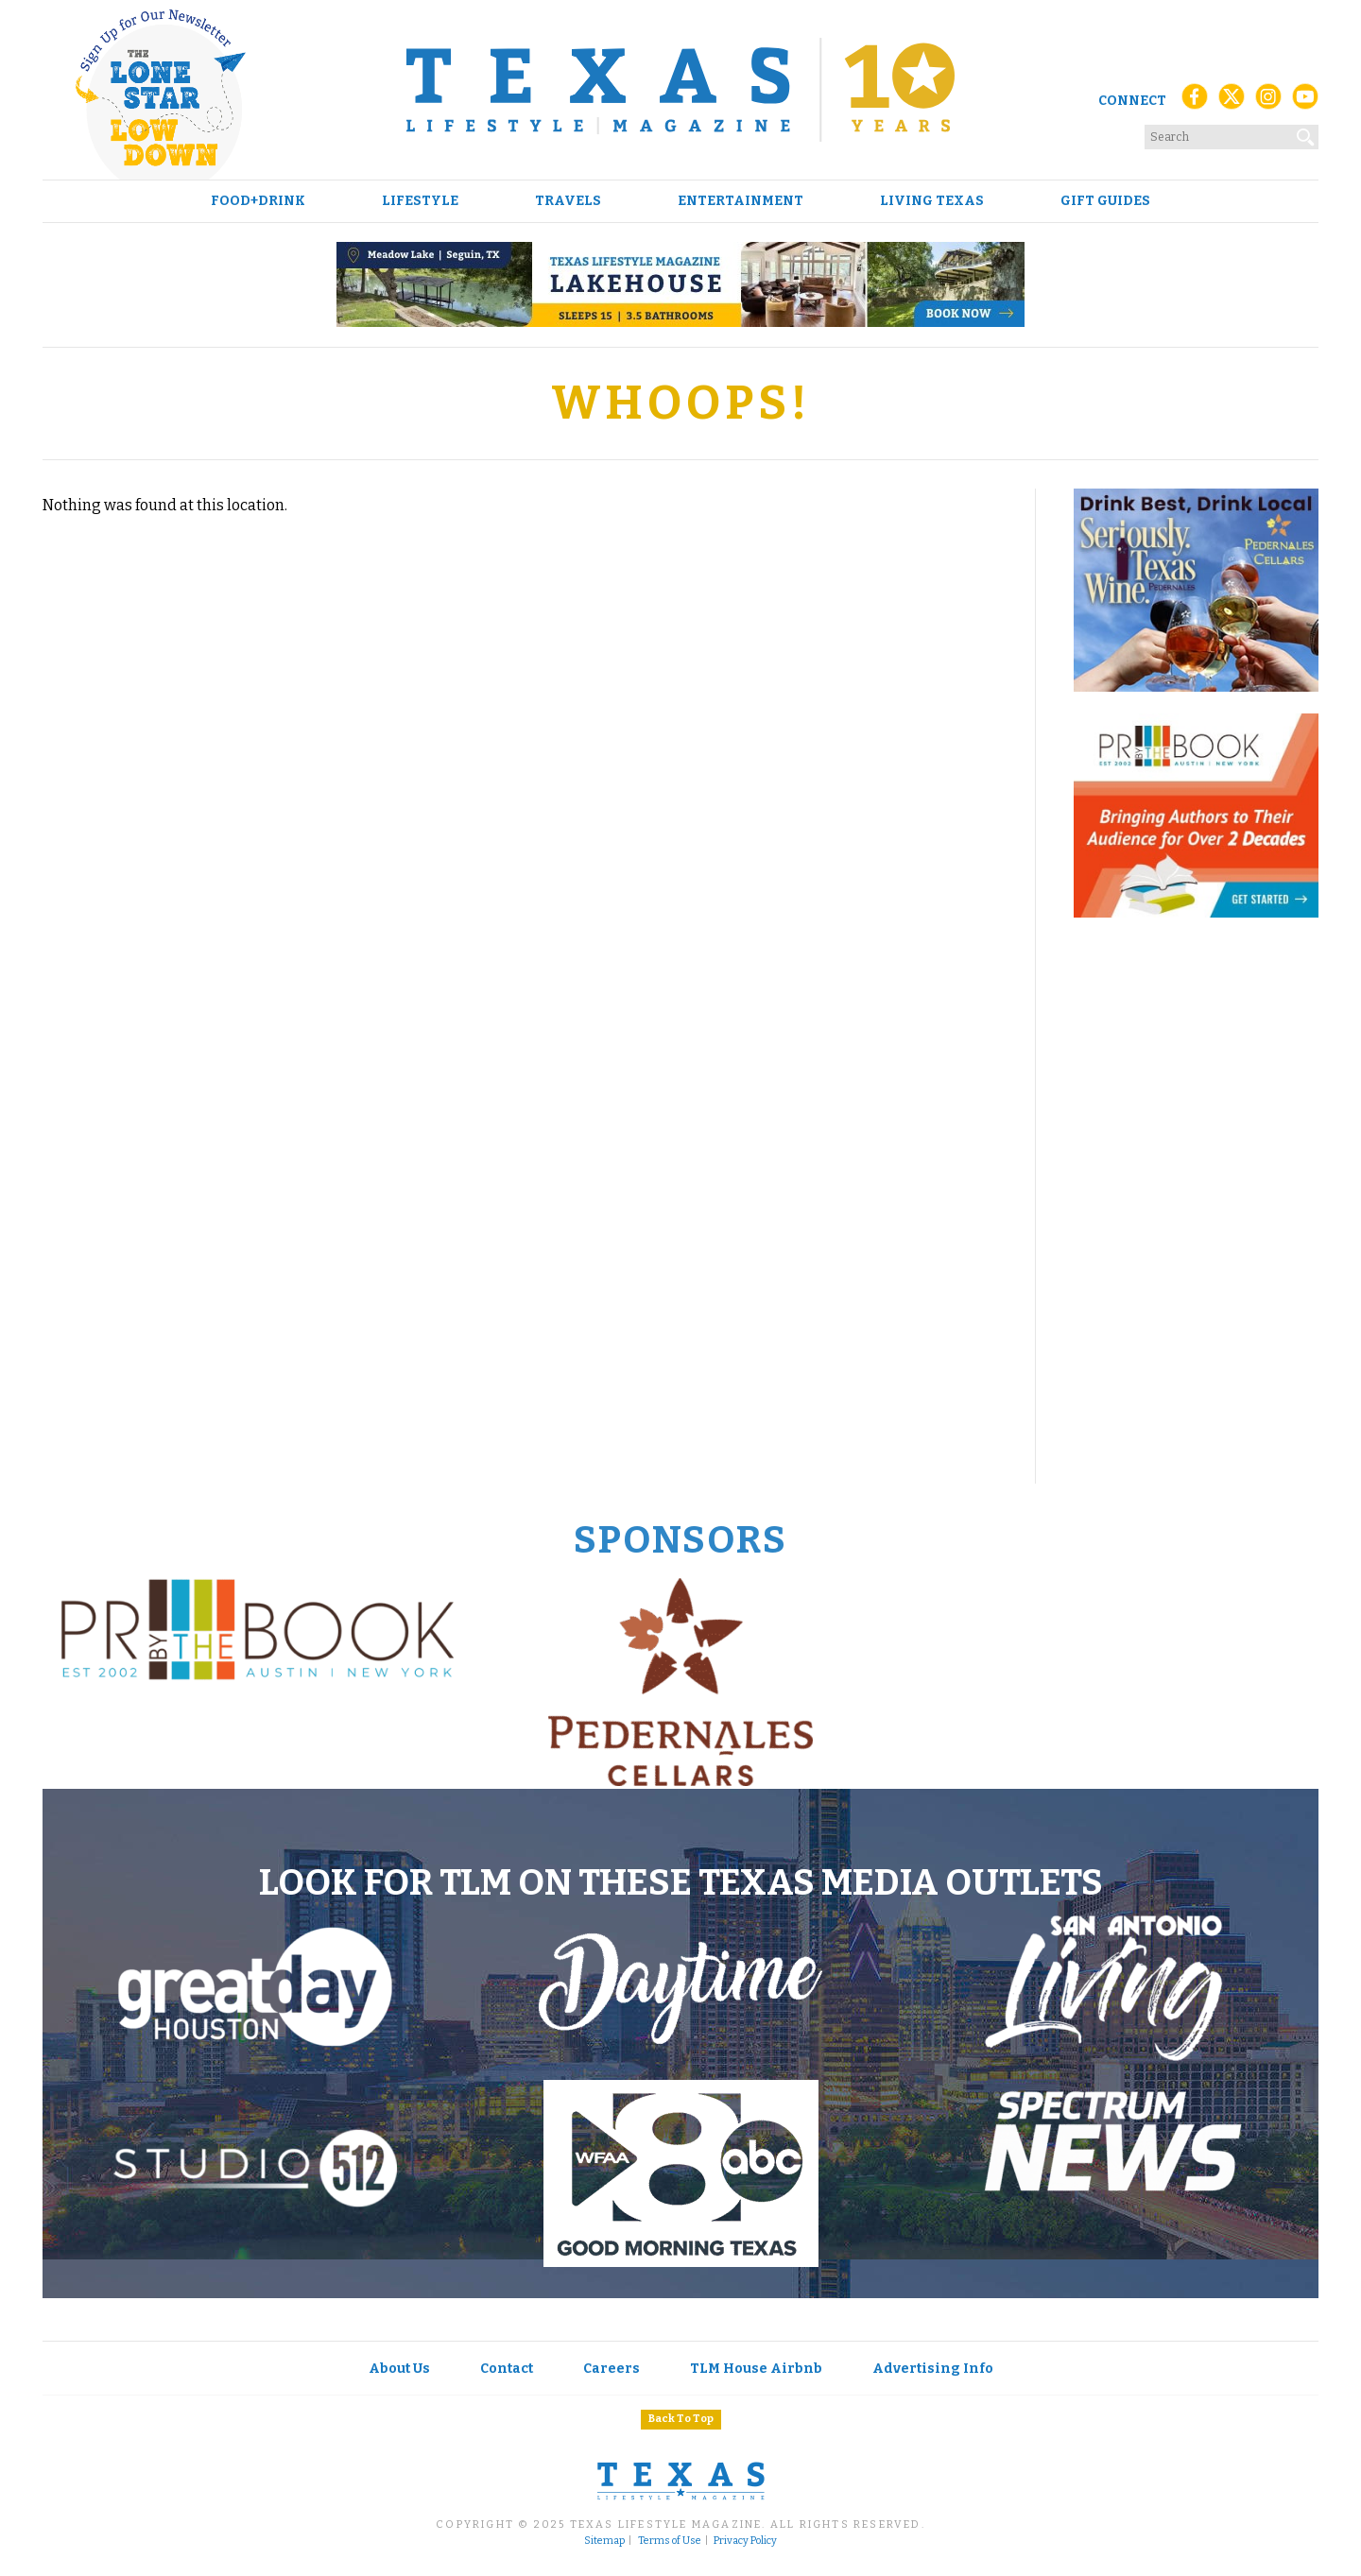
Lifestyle (420, 201)
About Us (399, 2369)
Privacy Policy (745, 2541)
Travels (568, 201)
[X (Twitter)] (1231, 101)
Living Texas (932, 201)
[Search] (1306, 133)
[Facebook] (1194, 101)
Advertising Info (932, 2369)
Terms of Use (669, 2541)
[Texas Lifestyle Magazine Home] (680, 90)
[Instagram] (1268, 101)
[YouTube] (1305, 101)
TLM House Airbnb (756, 2369)
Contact (506, 2369)
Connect (1132, 101)
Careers (611, 2369)
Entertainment (740, 201)
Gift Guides (1105, 201)
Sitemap (604, 2541)
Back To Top (681, 2419)
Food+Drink (258, 201)
